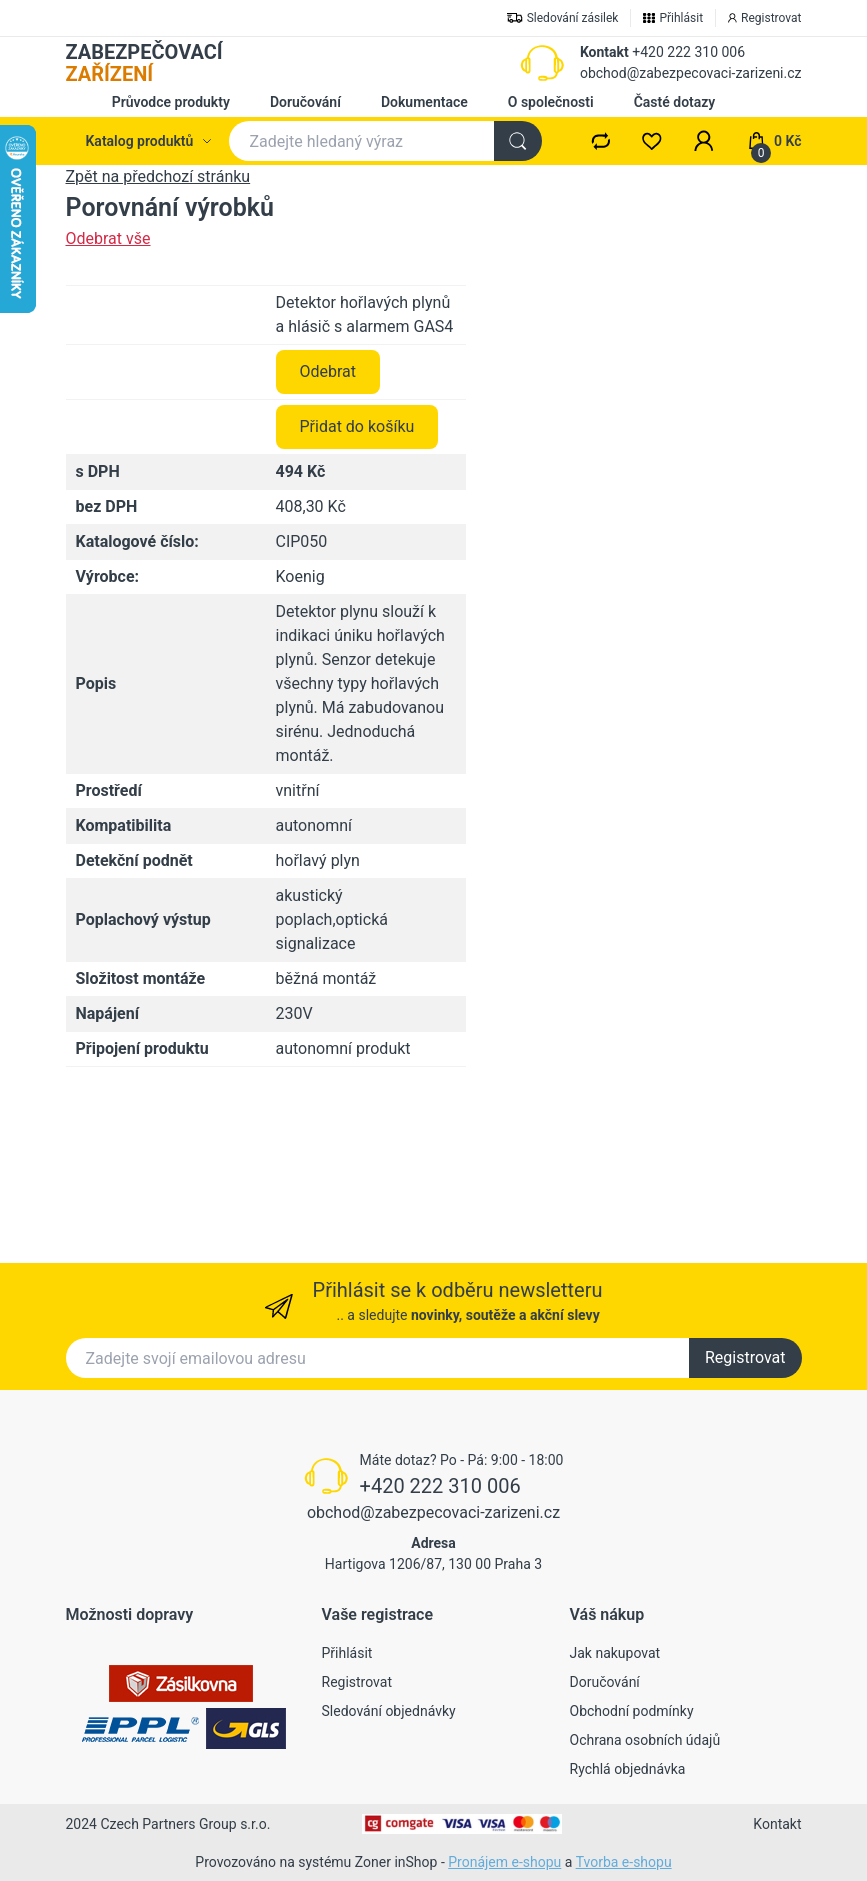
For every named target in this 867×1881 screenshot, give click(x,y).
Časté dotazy (675, 102)
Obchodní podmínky (632, 1711)
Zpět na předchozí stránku (158, 176)
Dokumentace (424, 102)
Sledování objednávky (389, 1711)
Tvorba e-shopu (624, 1862)
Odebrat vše (108, 238)
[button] (704, 141)
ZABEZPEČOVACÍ (144, 63)
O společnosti (551, 102)
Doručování (305, 102)
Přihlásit (347, 1653)
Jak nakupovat (615, 1653)
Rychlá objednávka (628, 1769)
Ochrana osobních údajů (645, 1740)
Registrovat (745, 1357)
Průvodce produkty (171, 102)
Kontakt (604, 52)
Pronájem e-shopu (504, 1862)
